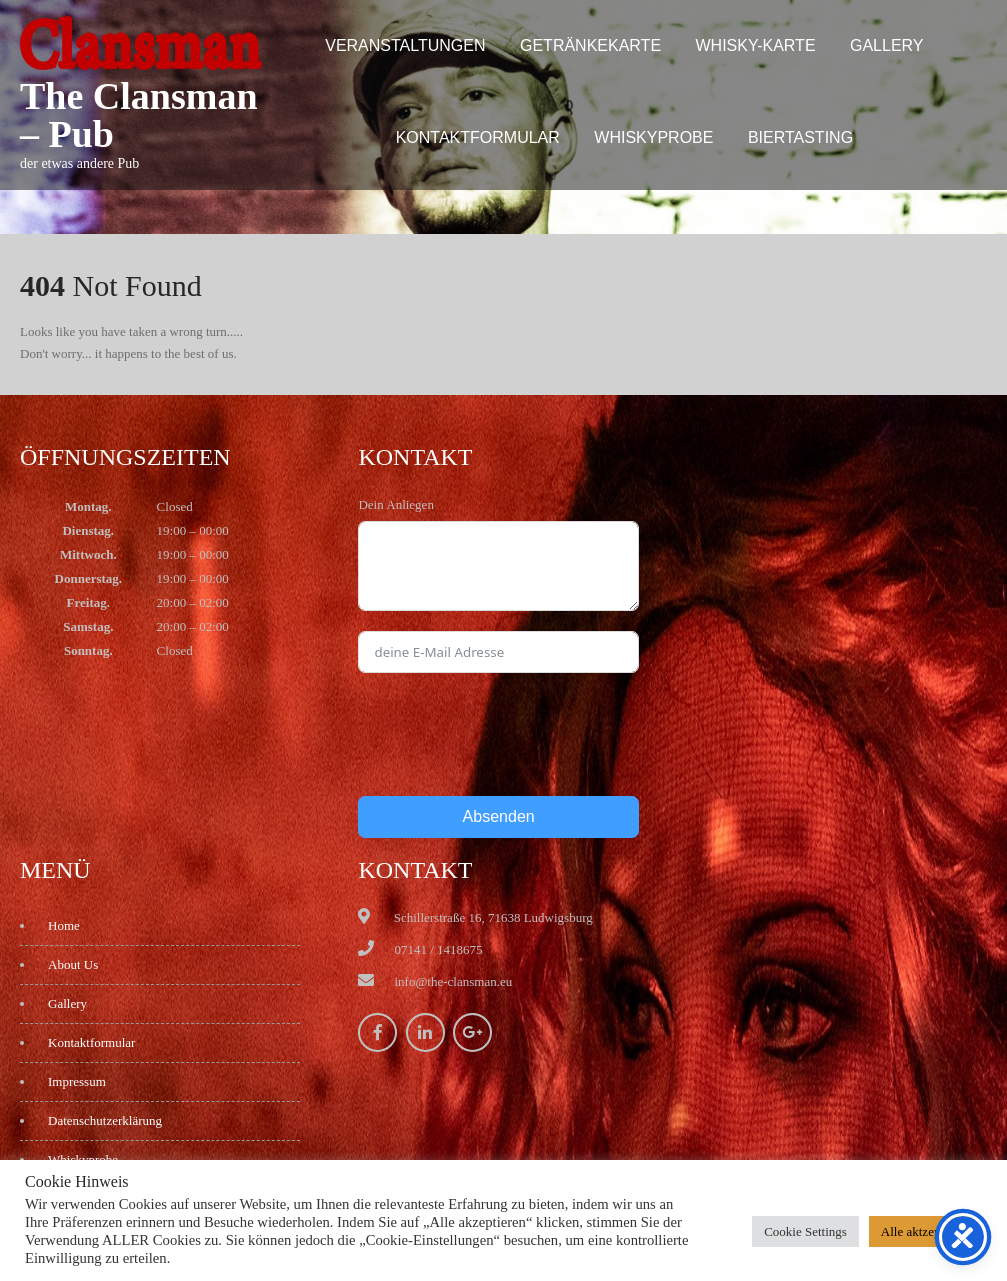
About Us (73, 964)
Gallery (887, 45)
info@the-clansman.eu (453, 981)
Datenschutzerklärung (105, 1120)
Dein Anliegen (395, 504)
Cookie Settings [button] (805, 1231)
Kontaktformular (478, 137)
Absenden (499, 816)
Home (64, 925)
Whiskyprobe (653, 137)
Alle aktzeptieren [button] (925, 1231)
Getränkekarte (590, 45)
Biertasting (800, 137)
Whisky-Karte (756, 45)
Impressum (77, 1081)
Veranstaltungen (405, 45)
